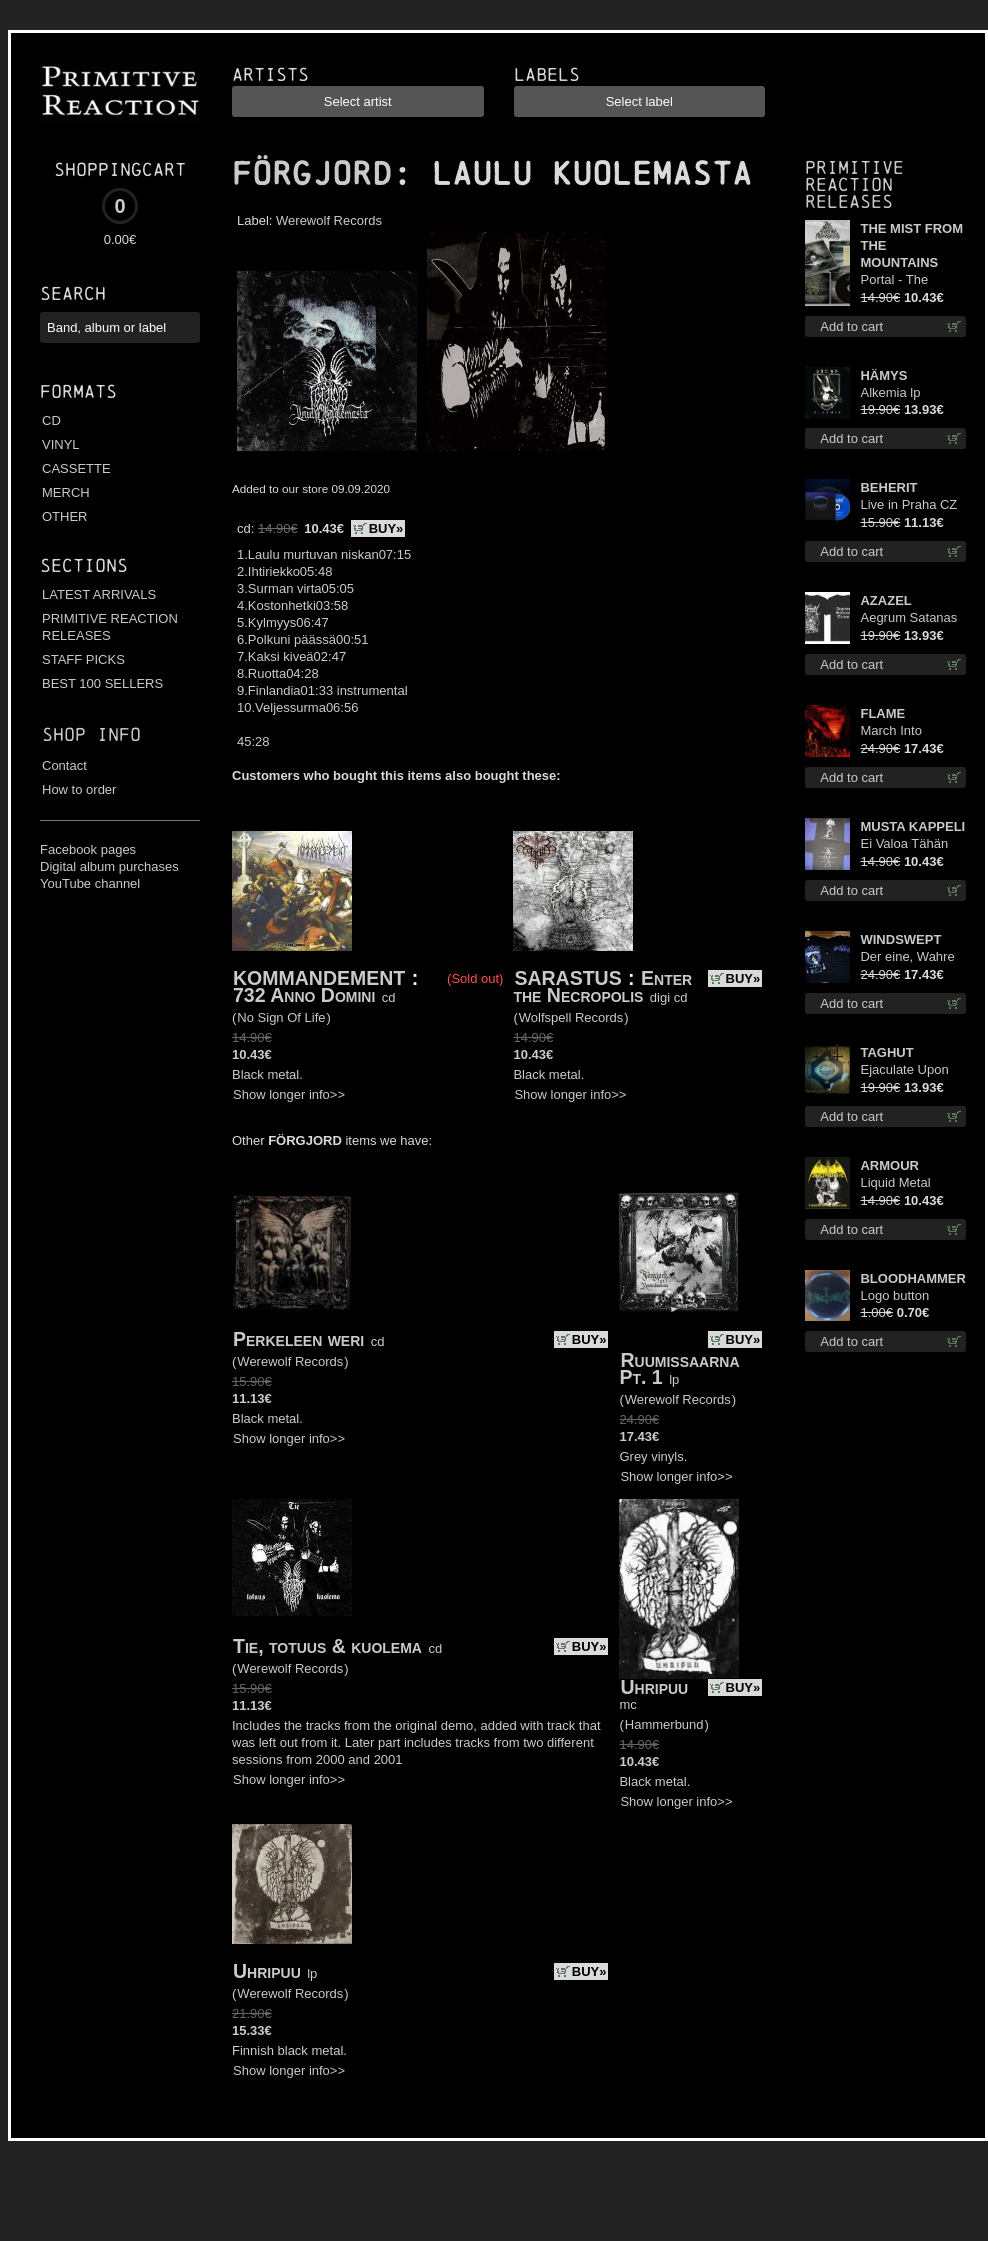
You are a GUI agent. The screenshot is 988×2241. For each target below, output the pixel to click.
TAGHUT (886, 1052)
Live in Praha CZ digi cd (908, 505)
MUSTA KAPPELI (912, 826)
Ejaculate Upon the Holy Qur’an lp (912, 1070)
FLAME (882, 713)
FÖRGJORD (312, 174)
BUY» (386, 528)
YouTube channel (90, 883)
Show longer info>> (289, 1094)
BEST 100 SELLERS (102, 683)
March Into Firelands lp (893, 731)
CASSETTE (76, 468)
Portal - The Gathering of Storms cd (896, 280)
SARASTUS (567, 978)
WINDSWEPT (900, 939)
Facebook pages (88, 849)
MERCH (66, 492)
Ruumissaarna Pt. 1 (679, 1368)
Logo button (894, 1295)
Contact (64, 765)
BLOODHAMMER (912, 1278)
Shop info (91, 734)
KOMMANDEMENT (319, 978)
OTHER (65, 516)
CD (51, 420)
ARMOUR (889, 1165)
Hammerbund (664, 1724)
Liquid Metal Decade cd (895, 1183)
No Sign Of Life (281, 1017)
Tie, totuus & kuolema (327, 1646)
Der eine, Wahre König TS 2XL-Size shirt (907, 957)
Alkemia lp (890, 392)
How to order (79, 789)
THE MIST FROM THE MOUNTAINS (911, 245)
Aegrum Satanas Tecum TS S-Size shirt (910, 618)
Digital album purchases (109, 866)
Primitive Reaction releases (854, 184)
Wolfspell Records (571, 1017)
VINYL (61, 444)
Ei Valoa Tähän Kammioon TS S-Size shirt (909, 844)
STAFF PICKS (83, 659)
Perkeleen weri (298, 1339)
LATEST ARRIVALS (99, 594)
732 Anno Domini (304, 995)
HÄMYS (883, 375)
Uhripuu (654, 1687)
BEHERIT (888, 487)
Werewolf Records (329, 220)
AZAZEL (885, 600)
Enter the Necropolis (602, 986)
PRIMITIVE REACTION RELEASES (110, 627)
